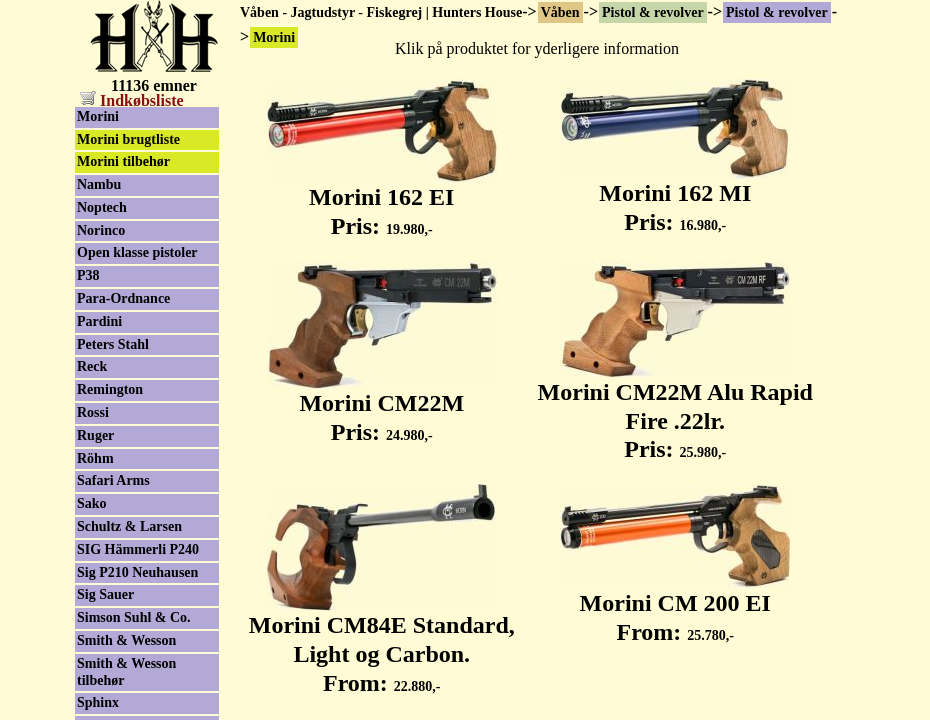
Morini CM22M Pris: (382, 406)
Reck (92, 366)
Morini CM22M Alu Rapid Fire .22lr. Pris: (675, 410)
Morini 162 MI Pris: (675, 196)
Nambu (99, 184)
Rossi (93, 412)
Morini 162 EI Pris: (382, 200)
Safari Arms (113, 480)
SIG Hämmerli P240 (138, 549)
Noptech (102, 207)
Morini (98, 116)
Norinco (101, 230)
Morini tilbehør (123, 161)
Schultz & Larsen (129, 526)
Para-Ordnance (123, 298)
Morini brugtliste (128, 139)
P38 (88, 275)
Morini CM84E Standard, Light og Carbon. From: (382, 643)
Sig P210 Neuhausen (137, 572)
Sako (92, 503)
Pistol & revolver (653, 12)
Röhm (95, 458)
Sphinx (98, 702)
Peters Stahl (113, 344)
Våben (560, 12)
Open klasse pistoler (137, 252)
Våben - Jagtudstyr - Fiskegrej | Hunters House (381, 12)
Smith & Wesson (126, 640)
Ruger (95, 435)
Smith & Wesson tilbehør (126, 672)
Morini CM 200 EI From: (675, 606)
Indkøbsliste (132, 100)
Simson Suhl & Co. (134, 617)
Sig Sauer (105, 594)
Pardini (99, 321)
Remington (110, 389)
